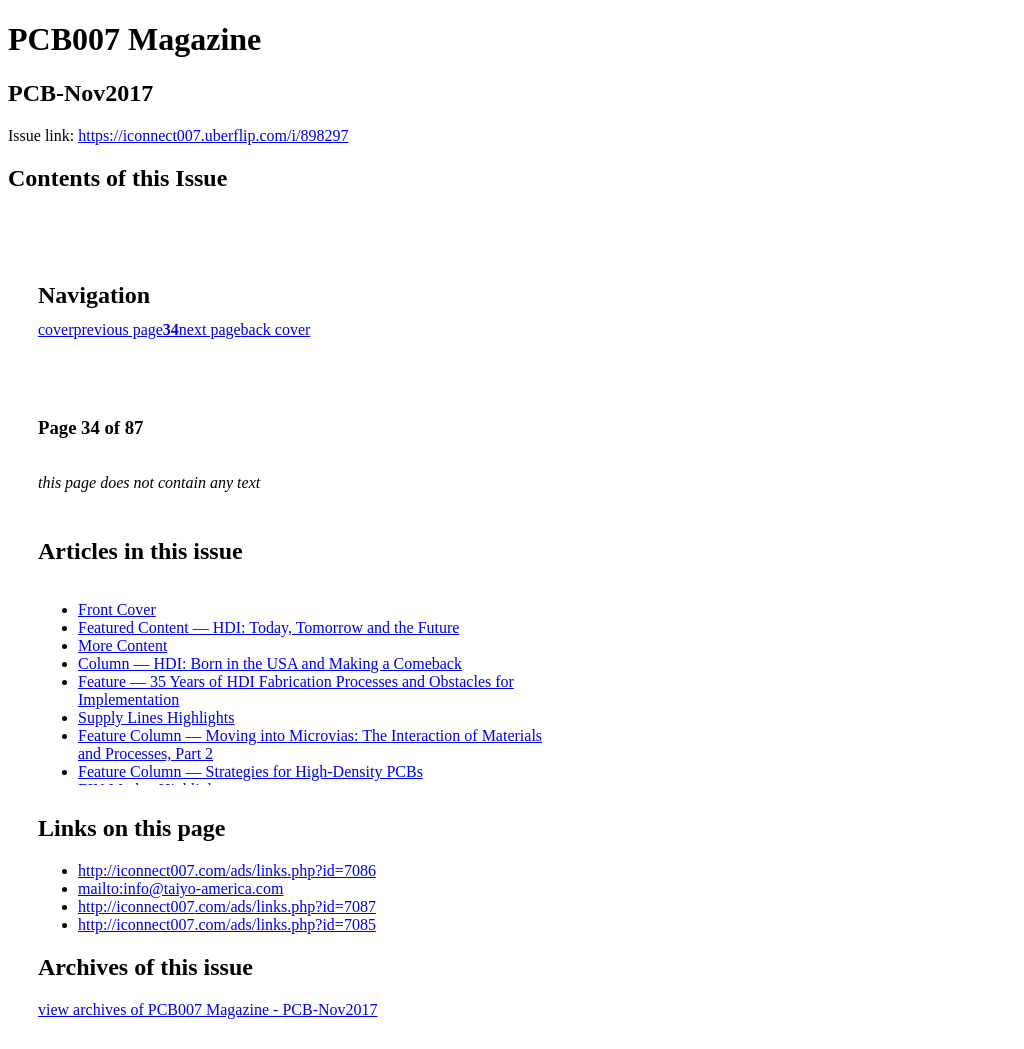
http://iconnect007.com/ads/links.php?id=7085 (227, 924)
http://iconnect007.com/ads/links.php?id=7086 (227, 870)
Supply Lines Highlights (156, 717)
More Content (122, 645)
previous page (118, 329)
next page (210, 329)
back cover (276, 329)
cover (56, 329)
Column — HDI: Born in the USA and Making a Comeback (270, 663)
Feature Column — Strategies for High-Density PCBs (250, 771)
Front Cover (117, 609)
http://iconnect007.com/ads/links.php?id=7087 (227, 906)
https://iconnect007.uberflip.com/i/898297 (213, 135)
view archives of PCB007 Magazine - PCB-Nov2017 (208, 1009)
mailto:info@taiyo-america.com (180, 888)
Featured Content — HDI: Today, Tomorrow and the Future (268, 627)
